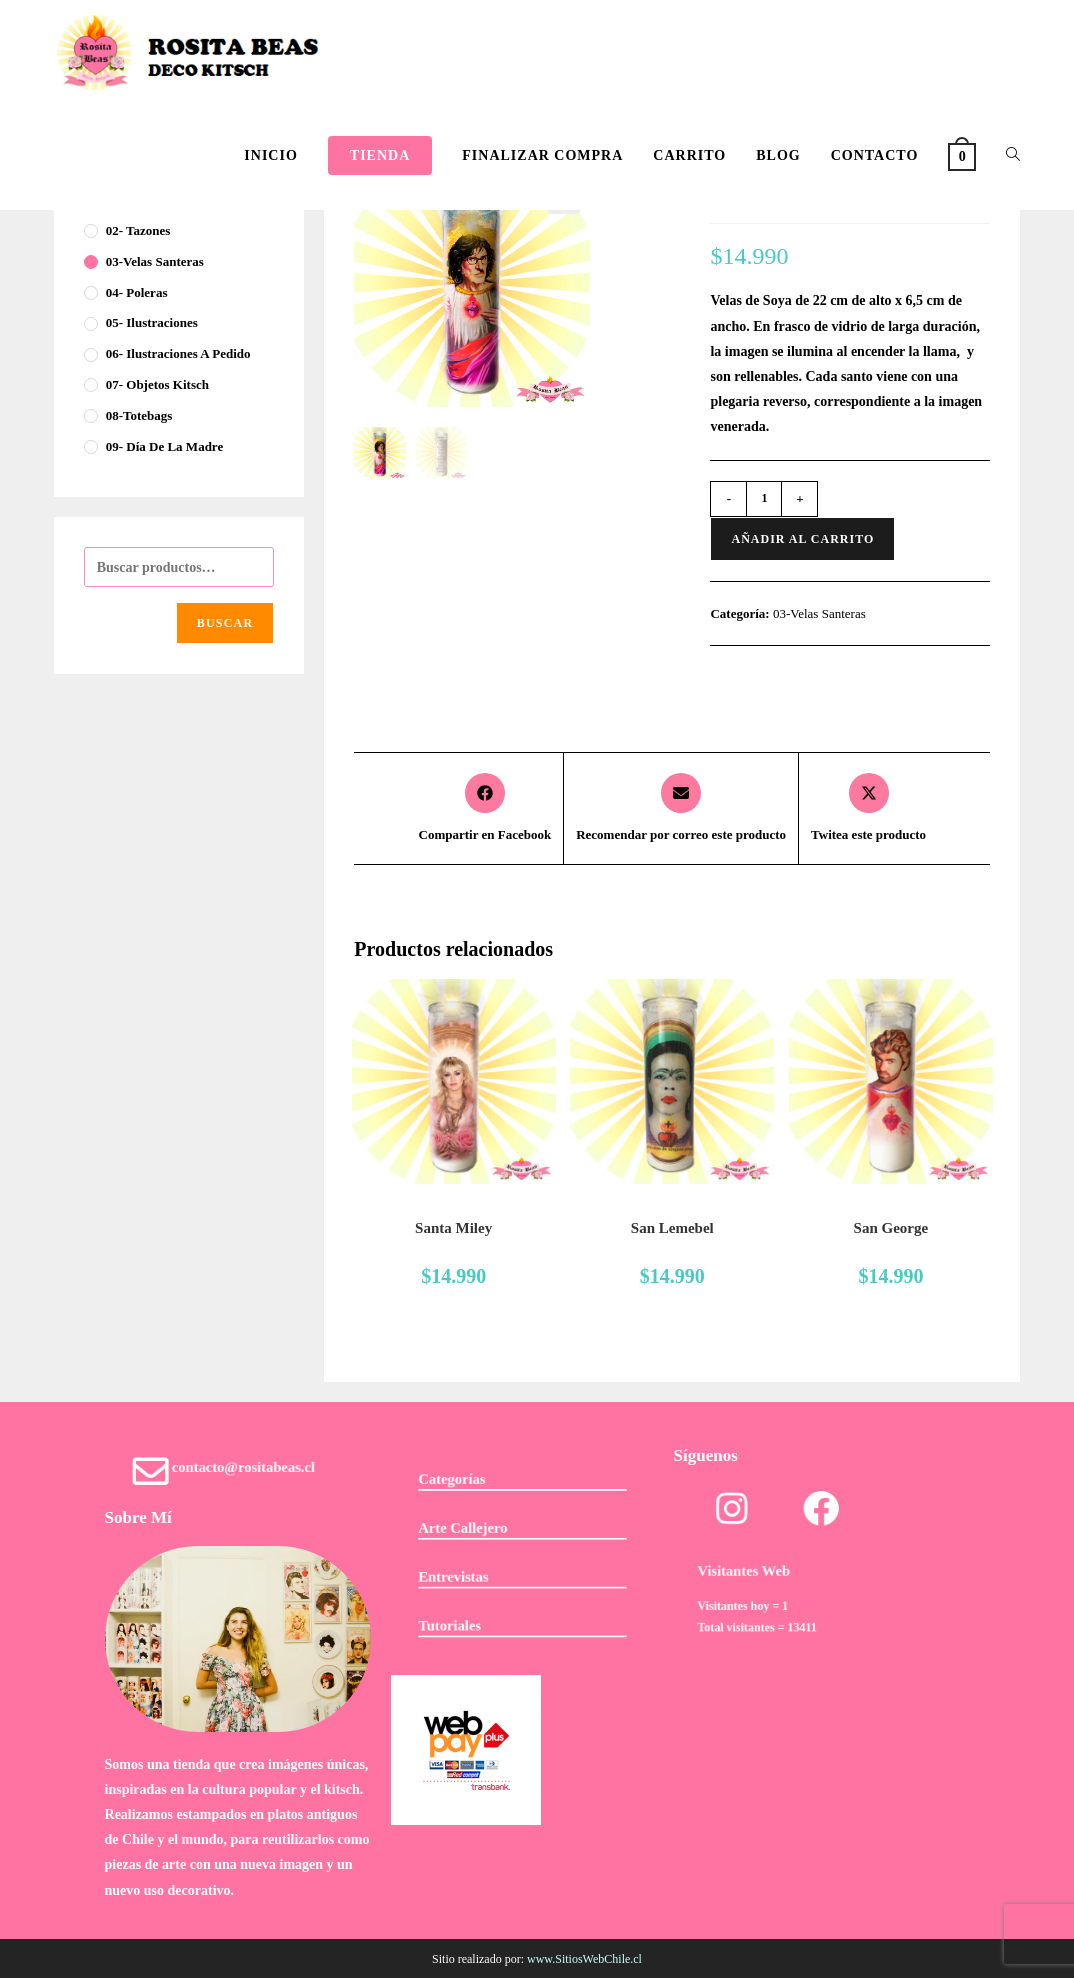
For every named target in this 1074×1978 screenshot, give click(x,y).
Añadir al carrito (802, 539)
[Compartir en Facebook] (485, 809)
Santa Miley (453, 1228)
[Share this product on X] (868, 809)
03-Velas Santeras (819, 613)
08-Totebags (139, 415)
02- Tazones (138, 230)
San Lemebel (672, 1228)
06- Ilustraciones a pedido (178, 353)
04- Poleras (137, 292)
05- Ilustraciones (152, 322)
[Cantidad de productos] (764, 499)
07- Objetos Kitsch (157, 384)
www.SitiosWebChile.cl (584, 1959)
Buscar (225, 623)
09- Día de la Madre (164, 446)
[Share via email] (681, 809)
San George (891, 1228)
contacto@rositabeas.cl (241, 1470)
